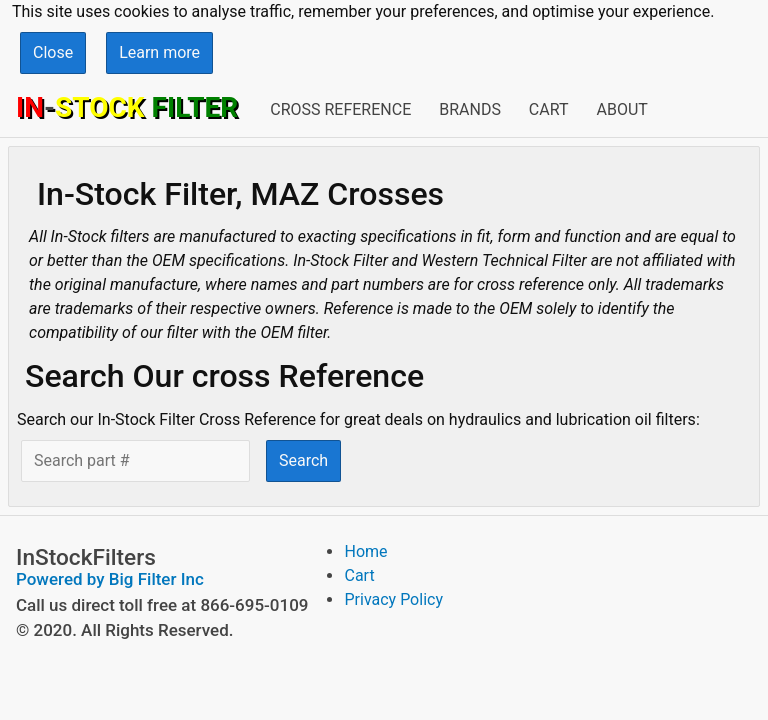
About (621, 109)
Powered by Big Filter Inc (110, 579)
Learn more (159, 52)
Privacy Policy (393, 599)
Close (53, 52)
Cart (549, 109)
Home (365, 551)
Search (303, 460)
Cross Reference (340, 109)
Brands (470, 109)
